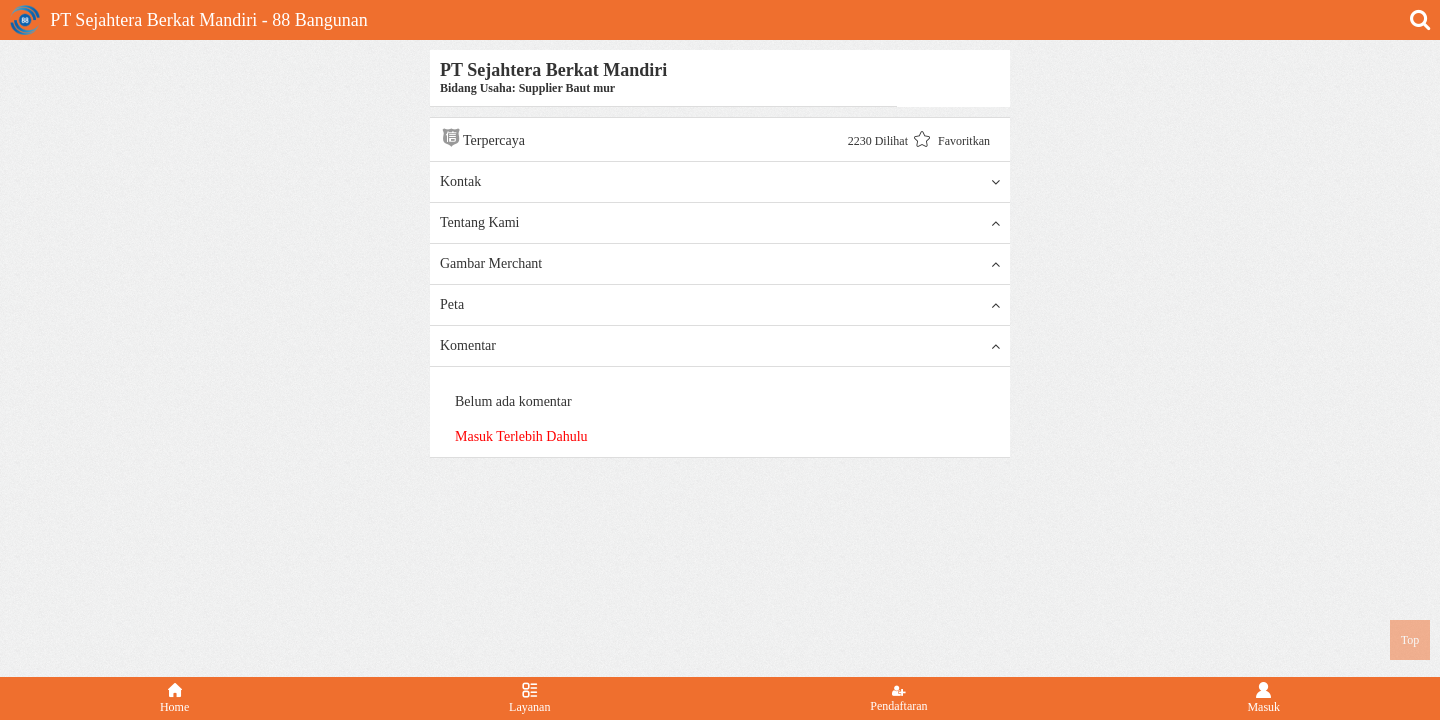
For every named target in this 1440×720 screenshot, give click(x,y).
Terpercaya (482, 137)
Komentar (720, 346)
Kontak (720, 182)
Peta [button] (720, 305)
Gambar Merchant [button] (720, 264)
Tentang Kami (720, 223)
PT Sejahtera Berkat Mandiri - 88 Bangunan (189, 20)
